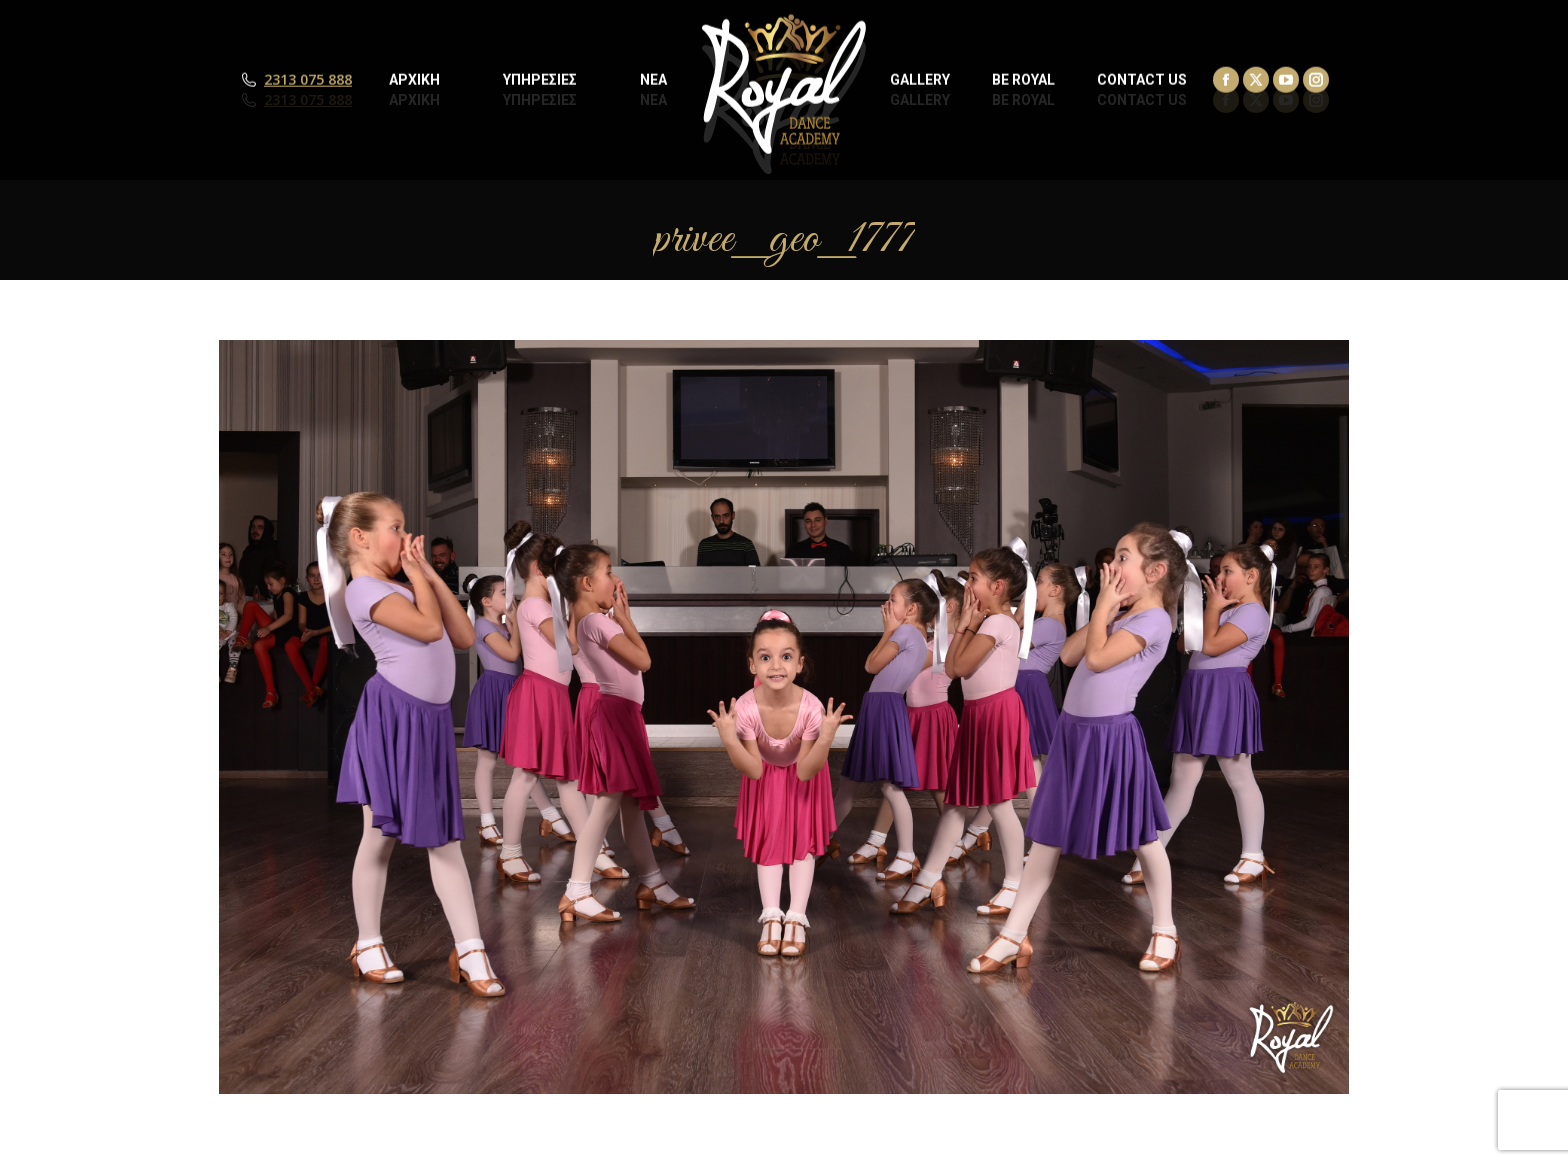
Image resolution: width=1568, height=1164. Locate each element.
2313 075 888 (308, 100)
